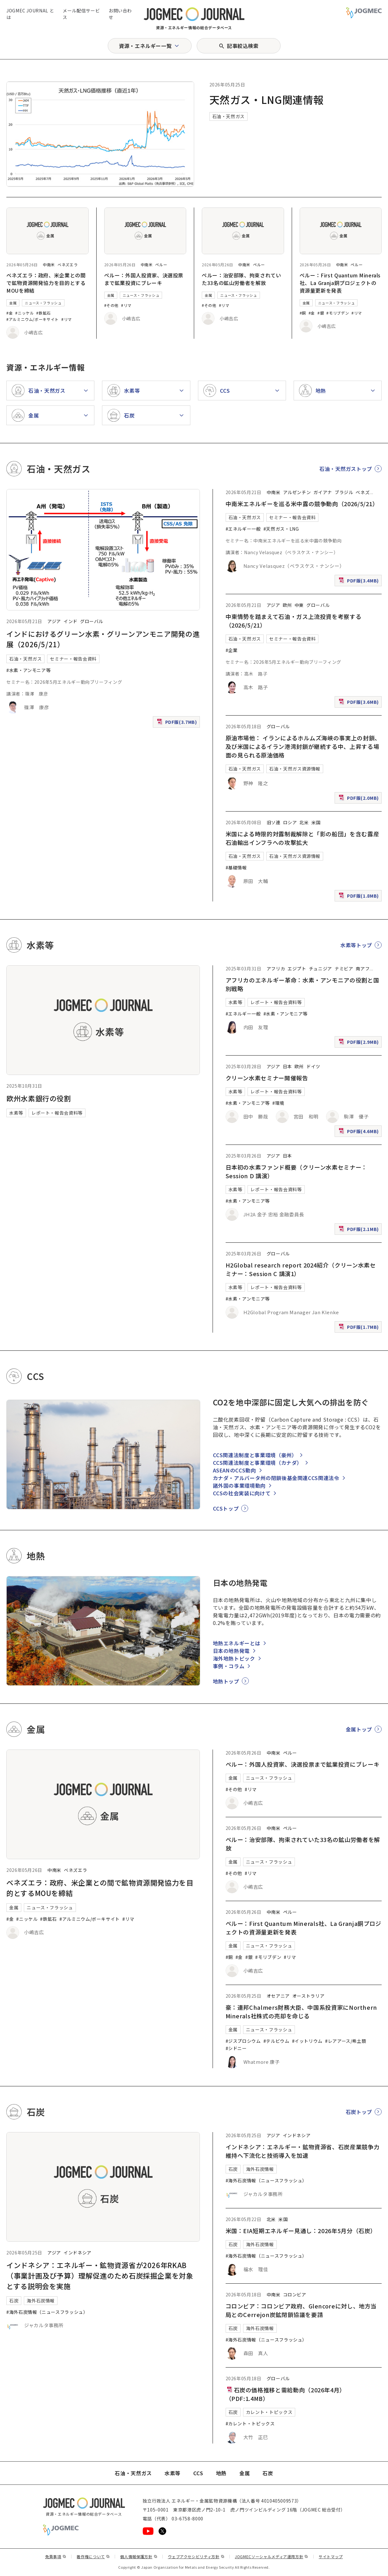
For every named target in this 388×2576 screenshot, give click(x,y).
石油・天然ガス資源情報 (294, 768)
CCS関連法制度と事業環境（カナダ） (258, 1462)
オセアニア (278, 1996)
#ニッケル (24, 313)
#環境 (278, 1103)
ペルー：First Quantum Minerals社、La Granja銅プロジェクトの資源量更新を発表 (340, 282)
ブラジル (344, 492)
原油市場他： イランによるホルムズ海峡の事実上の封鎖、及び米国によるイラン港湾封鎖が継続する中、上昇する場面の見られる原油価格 (303, 746)
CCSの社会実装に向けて (242, 1493)
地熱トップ (226, 1681)
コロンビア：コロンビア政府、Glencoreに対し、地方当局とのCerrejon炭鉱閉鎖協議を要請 (301, 2310)
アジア (54, 621)
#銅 (303, 313)
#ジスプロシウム (243, 2041)
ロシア (290, 822)
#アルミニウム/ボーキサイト (32, 319)
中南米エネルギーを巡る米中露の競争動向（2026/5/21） (302, 504)
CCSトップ (226, 1508)
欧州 (287, 605)
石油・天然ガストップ (345, 468)
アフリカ (276, 968)
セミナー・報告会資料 (73, 659)
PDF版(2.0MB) (359, 799)
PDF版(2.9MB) (359, 1043)
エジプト (297, 968)
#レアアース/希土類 (345, 2041)
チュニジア (320, 968)
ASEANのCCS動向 (234, 1470)
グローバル (91, 621)
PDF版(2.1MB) (359, 1230)
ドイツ (313, 1066)
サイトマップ (331, 2556)
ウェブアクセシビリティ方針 (196, 2556)
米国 (316, 822)
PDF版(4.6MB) (359, 1132)
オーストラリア (308, 1996)
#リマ (66, 319)
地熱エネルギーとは (237, 1643)
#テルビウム (276, 2041)
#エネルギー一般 (243, 529)
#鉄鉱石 (43, 313)
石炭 (13, 2300)
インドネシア (78, 2252)
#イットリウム (307, 2041)
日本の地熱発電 (231, 1651)
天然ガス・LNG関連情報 (266, 99)
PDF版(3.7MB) (177, 723)
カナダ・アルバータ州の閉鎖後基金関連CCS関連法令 (276, 1478)
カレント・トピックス (269, 2412)
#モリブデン (337, 313)
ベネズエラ (68, 264)
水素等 (16, 1113)
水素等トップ (356, 945)
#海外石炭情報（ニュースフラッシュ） (47, 2312)
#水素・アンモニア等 (28, 670)
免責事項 (55, 2556)
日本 (287, 1066)
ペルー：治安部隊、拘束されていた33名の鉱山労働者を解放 (241, 279)
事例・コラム (229, 1666)
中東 (299, 605)
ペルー (161, 264)
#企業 (232, 650)
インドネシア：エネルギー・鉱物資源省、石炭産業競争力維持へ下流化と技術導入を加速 (303, 2151)
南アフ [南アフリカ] (363, 968)
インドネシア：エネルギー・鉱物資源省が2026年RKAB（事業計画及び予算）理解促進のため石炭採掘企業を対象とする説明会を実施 (100, 2275)
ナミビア (344, 968)
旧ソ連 (274, 822)
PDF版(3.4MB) (359, 582)
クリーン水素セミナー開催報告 (267, 1078)
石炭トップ (359, 2112)
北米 (304, 822)
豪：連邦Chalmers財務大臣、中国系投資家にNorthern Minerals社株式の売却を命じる (301, 2011)
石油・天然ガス (228, 116)
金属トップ (359, 1729)
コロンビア (294, 2294)
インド (71, 621)
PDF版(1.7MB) (359, 1328)
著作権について (93, 2556)
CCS (198, 2473)
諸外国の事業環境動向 (239, 1485)
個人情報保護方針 (138, 2556)
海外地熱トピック (234, 1658)
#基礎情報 (236, 867)
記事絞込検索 (243, 46)
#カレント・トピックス (250, 2423)
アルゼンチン (297, 492)
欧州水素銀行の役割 (38, 1098)
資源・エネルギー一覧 (145, 46)
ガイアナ (322, 492)
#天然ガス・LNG (281, 529)
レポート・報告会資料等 (57, 1113)
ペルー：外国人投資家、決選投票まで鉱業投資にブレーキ (144, 279)
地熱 (221, 2473)
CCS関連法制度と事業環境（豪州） (255, 1455)
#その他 (111, 305)
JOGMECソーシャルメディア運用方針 (271, 2556)
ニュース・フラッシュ (43, 302)
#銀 (320, 313)
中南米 (49, 264)
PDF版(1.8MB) (359, 897)
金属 (13, 302)
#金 (9, 313)
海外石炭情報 (41, 2300)
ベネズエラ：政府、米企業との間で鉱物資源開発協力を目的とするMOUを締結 (46, 282)
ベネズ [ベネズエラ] (363, 492)
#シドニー (236, 2048)
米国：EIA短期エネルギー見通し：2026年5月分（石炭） (301, 2230)
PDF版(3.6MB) (359, 703)
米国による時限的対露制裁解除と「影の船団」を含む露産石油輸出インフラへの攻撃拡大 (302, 838)
